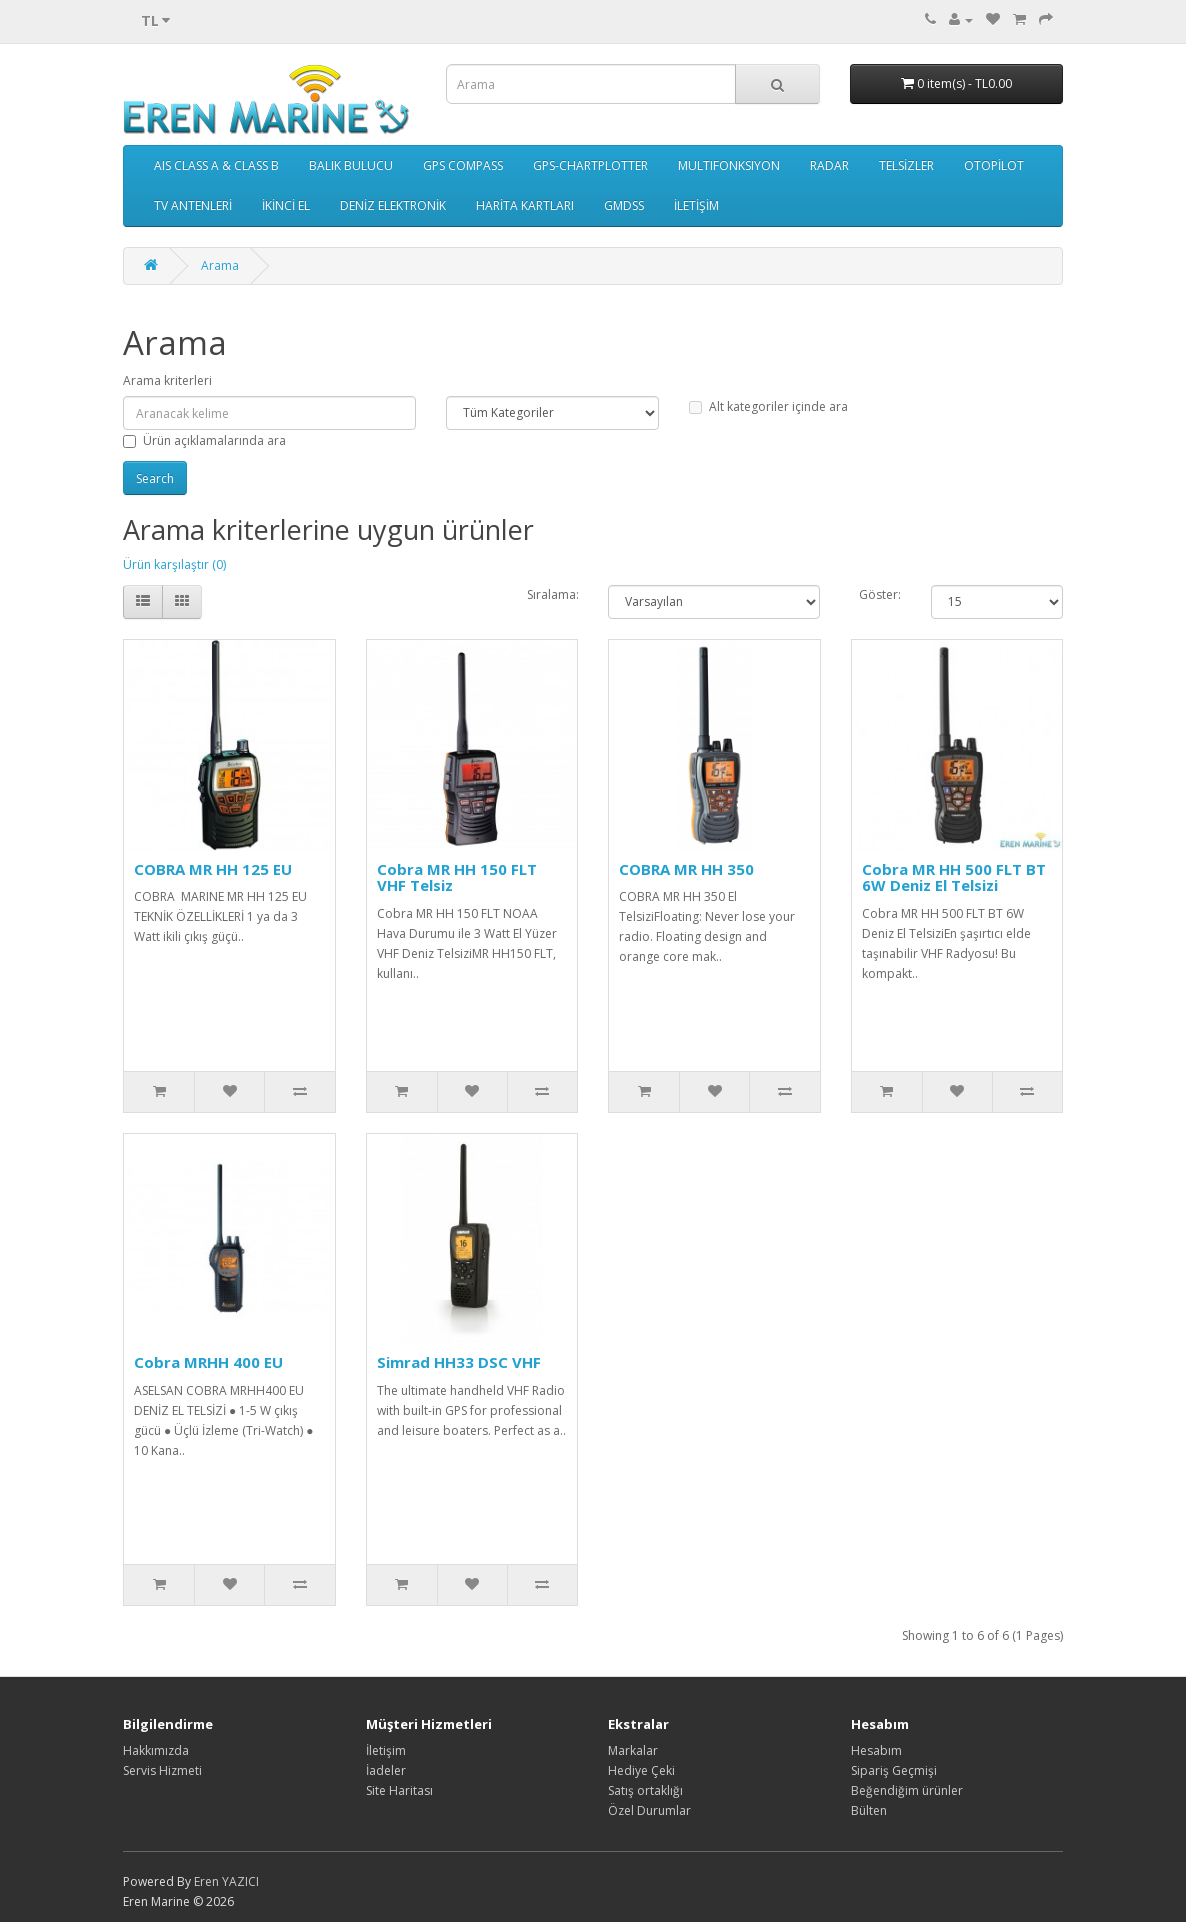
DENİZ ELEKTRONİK (393, 205)
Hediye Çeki (641, 1770)
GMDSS (624, 205)
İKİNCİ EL (286, 205)
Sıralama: (553, 594)
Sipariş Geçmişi (894, 1770)
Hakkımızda (156, 1750)
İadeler (386, 1770)
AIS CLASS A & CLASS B (216, 165)
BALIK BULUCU (351, 165)
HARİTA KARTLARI (525, 205)
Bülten (869, 1810)
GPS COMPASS (463, 165)
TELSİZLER (906, 165)
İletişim (386, 1750)
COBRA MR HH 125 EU (213, 869)
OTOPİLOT (994, 165)
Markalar (633, 1750)
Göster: (880, 594)
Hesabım (876, 1750)
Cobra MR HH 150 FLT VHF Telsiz (457, 877)
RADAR (829, 165)
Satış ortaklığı (645, 1790)
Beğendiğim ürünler (907, 1790)
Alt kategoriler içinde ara (768, 406)
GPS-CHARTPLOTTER (590, 165)
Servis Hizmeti (162, 1770)
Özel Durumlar (649, 1810)
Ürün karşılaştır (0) (174, 564)
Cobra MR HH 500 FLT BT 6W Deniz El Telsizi (954, 877)
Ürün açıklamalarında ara (204, 440)
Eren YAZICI (226, 1881)
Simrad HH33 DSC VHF (459, 1362)
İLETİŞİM (696, 205)
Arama (220, 265)
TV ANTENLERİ (193, 205)
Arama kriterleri (167, 380)
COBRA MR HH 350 (686, 869)
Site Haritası (399, 1790)
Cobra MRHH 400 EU (208, 1362)
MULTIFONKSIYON (729, 165)
